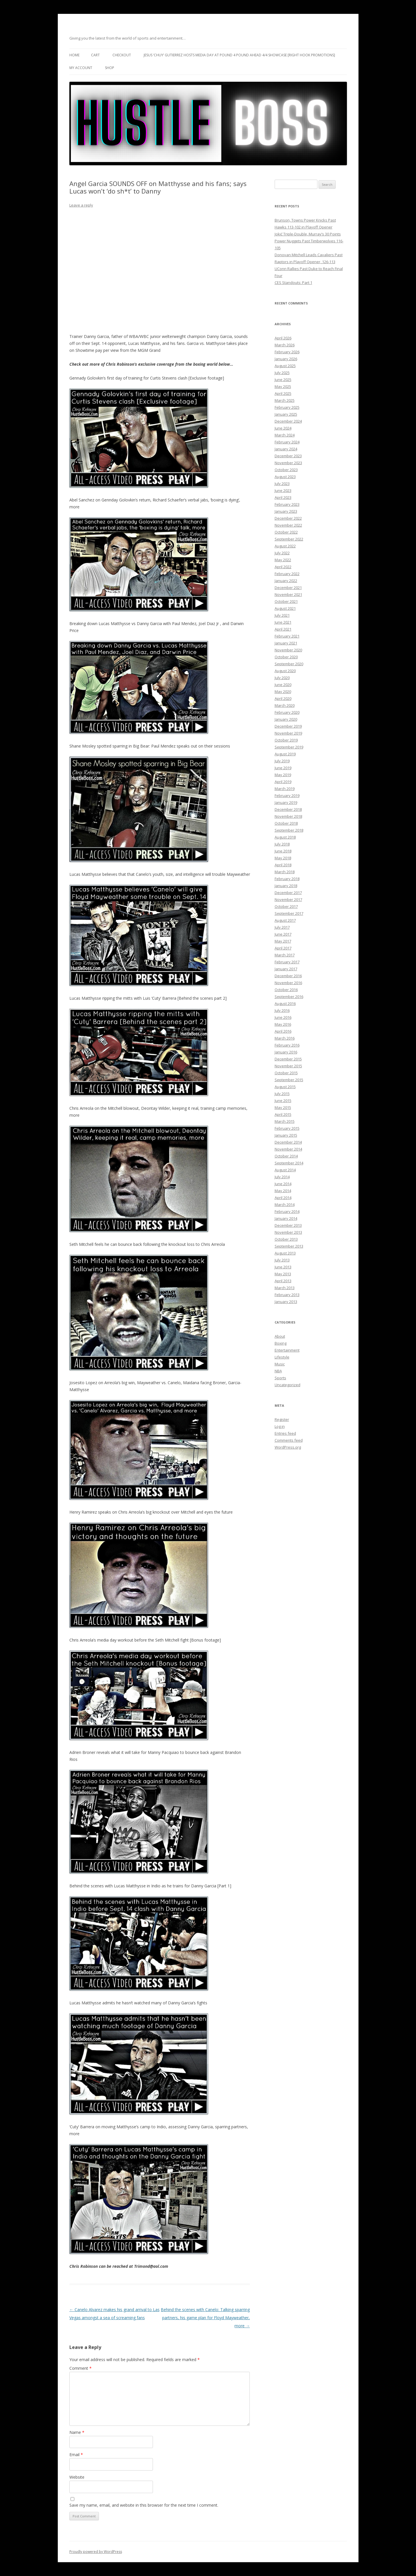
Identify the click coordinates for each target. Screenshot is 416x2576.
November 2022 (288, 525)
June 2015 (283, 1100)
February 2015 (287, 1128)
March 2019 (285, 788)
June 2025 (283, 379)
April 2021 (283, 629)
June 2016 (283, 1017)
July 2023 (282, 483)
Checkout (121, 55)
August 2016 (285, 1003)
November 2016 (288, 982)
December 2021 (288, 587)
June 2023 (283, 490)
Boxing (280, 1343)
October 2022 (286, 532)
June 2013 (283, 1267)
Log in (280, 1426)
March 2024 (285, 435)
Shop (109, 67)
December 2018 (288, 809)
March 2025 (285, 400)
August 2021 (285, 608)
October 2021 (286, 601)
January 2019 (286, 802)
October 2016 (286, 989)
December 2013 (288, 1225)
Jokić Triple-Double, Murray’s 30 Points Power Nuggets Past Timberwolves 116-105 (309, 240)
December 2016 (288, 975)
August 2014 (285, 1169)
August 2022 (285, 546)
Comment (80, 2368)
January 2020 (286, 719)
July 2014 (282, 1176)
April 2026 (283, 338)
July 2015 (282, 1093)
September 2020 (289, 663)
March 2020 (285, 705)
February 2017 (287, 961)
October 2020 (286, 656)
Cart (95, 55)
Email (76, 2454)
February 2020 (287, 712)
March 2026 (285, 344)
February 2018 (287, 878)
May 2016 (283, 1024)
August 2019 (285, 754)
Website (76, 2477)
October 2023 (286, 469)
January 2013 (286, 1301)
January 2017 (286, 968)
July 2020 (282, 677)
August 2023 (285, 476)
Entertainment (287, 1350)
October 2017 (286, 906)
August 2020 (285, 670)
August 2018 (285, 837)
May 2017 (283, 941)
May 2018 (283, 857)
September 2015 (289, 1079)
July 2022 (282, 552)
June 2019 (283, 767)
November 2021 (288, 594)
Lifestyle (282, 1357)
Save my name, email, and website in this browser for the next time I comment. (143, 2505)
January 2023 (286, 511)
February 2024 (287, 442)
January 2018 (286, 885)
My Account (80, 67)
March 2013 (285, 1287)
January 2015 (286, 1135)
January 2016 (286, 1052)
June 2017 (283, 934)
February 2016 (287, 1045)
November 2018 (288, 816)
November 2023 (288, 462)
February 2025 (287, 407)
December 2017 (288, 892)
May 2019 (283, 774)
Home (74, 55)
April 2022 (283, 566)
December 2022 (288, 518)
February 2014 (287, 1211)
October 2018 (286, 823)
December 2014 (288, 1142)
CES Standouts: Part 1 (293, 282)
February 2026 (287, 351)
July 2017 (282, 927)
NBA (278, 1371)
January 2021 (286, 643)
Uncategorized (287, 1384)
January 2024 (286, 448)
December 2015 (288, 1059)
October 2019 (286, 740)
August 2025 (285, 365)
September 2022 (289, 539)
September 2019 (289, 747)
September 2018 (289, 830)
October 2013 (286, 1239)
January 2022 (286, 580)
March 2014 (285, 1204)
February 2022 (287, 573)
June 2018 (283, 851)
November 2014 (288, 1149)
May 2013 (283, 1273)
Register (282, 1419)
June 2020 (283, 684)
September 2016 (289, 996)
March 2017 (285, 955)
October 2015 (286, 1072)
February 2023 (287, 504)
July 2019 (282, 760)
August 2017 (285, 920)
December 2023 (288, 455)
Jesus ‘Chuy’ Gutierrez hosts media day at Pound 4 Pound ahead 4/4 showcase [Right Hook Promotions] (239, 55)
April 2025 (283, 393)
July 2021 (282, 615)
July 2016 (282, 1010)
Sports (280, 1377)
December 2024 (288, 421)
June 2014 (283, 1183)
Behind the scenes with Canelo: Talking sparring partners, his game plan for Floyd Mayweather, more (205, 2317)
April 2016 (283, 1031)
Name (76, 2432)
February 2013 (287, 1294)
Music (280, 1364)
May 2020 (283, 691)
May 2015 (283, 1107)
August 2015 (285, 1086)
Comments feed (289, 1440)
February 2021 (287, 636)
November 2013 (288, 1232)
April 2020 (283, 698)
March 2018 (285, 871)
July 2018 (282, 844)
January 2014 (286, 1218)
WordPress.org (288, 1447)
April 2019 (283, 781)
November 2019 (288, 733)
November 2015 (288, 1065)
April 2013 (283, 1280)
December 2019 (288, 726)
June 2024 (283, 428)
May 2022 (283, 559)
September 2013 (289, 1246)
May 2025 (283, 386)
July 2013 (282, 1260)
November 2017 (288, 899)
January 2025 (286, 414)
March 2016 (285, 1038)
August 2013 (285, 1253)
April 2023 (283, 497)
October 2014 (286, 1156)
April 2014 (283, 1197)
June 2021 (283, 622)
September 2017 (289, 913)
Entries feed (285, 1433)
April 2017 (283, 948)
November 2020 (288, 650)
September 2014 (289, 1163)
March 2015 (285, 1121)
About (280, 1336)
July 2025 (282, 372)
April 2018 (283, 864)
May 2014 (283, 1190)
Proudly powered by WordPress (95, 2551)
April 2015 (283, 1114)
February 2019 (287, 795)
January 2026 (286, 358)
